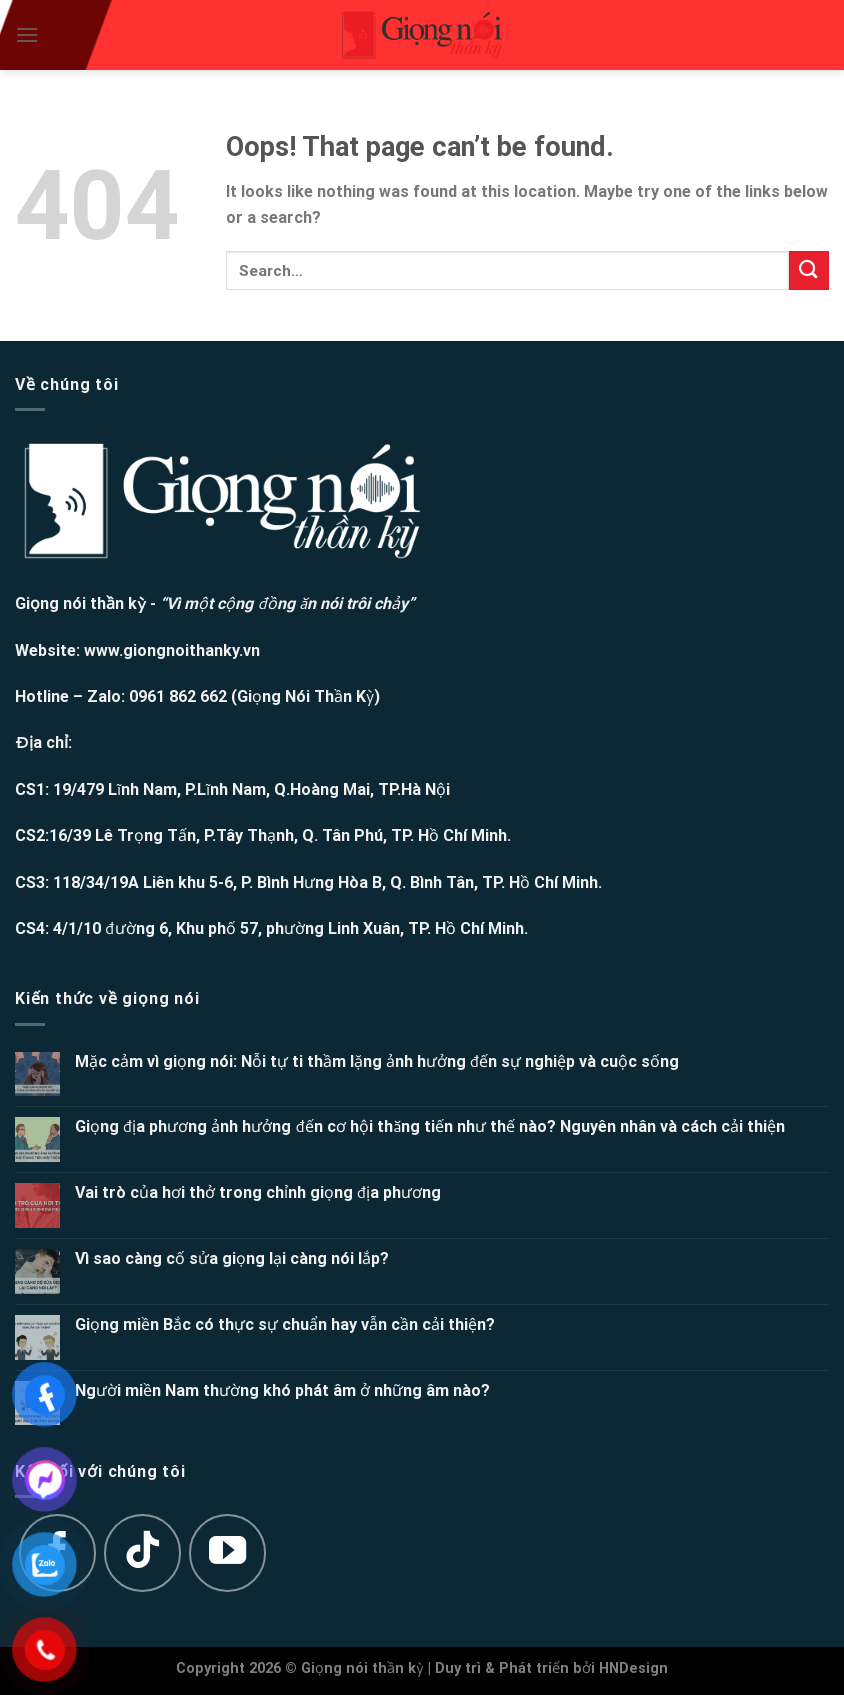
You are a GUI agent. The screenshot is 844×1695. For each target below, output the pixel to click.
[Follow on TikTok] (143, 1553)
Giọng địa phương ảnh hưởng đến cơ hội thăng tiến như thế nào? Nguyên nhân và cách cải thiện (430, 1126)
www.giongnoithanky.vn (172, 650)
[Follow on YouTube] (228, 1553)
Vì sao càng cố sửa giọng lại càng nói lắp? (232, 1258)
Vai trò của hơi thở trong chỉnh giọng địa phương (258, 1192)
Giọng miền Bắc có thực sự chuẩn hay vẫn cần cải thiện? (285, 1324)
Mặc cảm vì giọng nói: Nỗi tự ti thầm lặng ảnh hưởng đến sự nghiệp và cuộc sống (377, 1061)
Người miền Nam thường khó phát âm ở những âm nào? (282, 1390)
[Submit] (809, 270)
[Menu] (27, 34)
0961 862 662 (178, 696)
